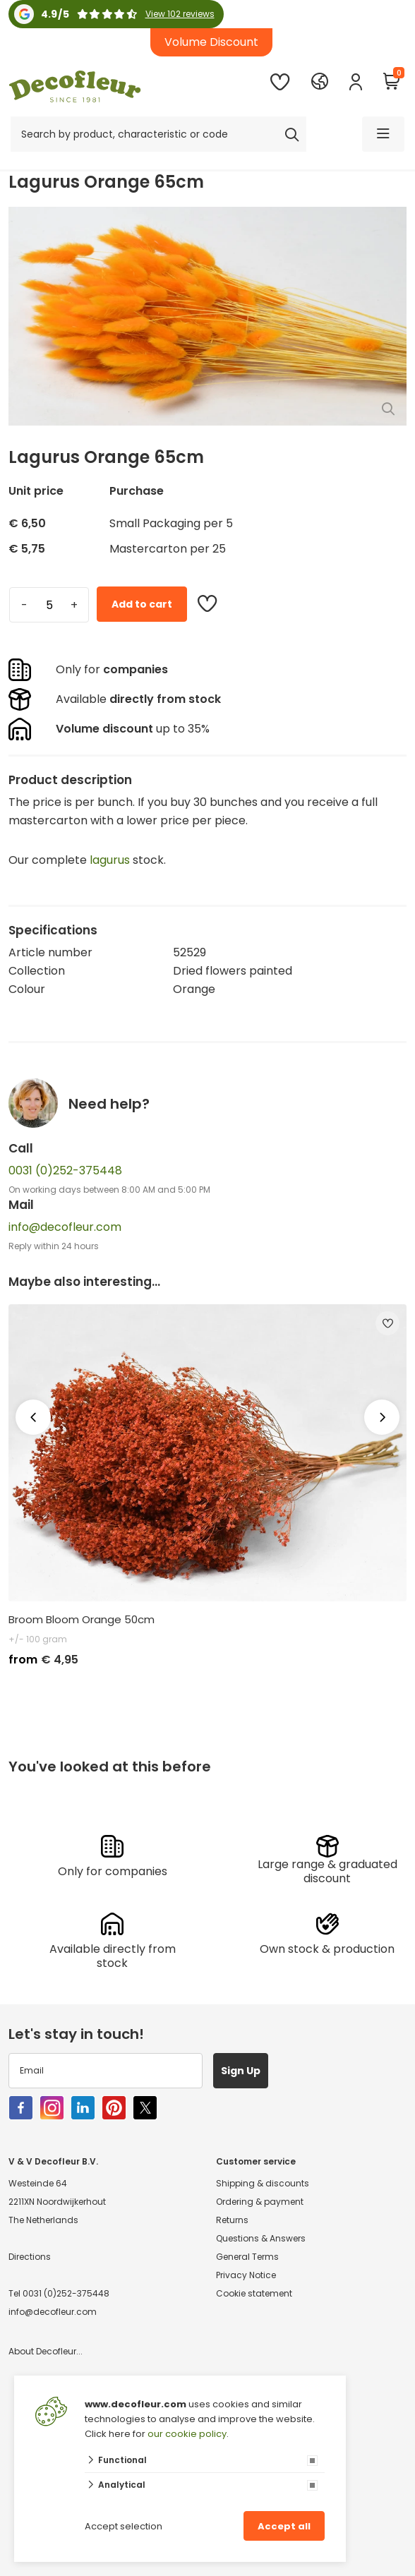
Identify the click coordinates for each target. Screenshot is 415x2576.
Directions (29, 2257)
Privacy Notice (246, 2275)
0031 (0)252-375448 (65, 1170)
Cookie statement (254, 2293)
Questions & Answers (261, 2238)
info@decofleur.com (64, 1227)
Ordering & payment (259, 2202)
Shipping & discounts (262, 2183)
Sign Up (240, 2071)
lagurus (110, 860)
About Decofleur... (45, 2351)
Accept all (284, 2526)
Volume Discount (211, 42)
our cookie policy (187, 2433)
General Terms (247, 2257)
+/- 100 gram (37, 1639)
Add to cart (142, 604)
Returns (232, 2220)
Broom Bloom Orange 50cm (81, 1620)
